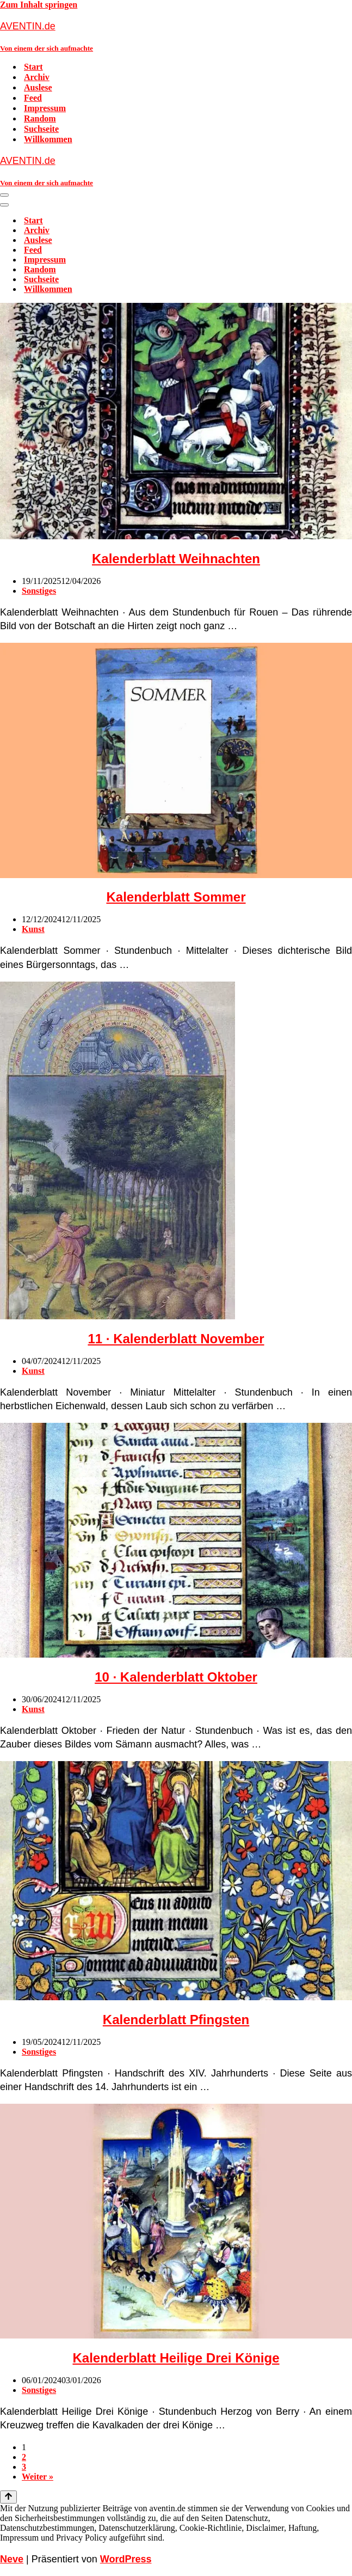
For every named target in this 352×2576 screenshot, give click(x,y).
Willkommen (48, 139)
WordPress (126, 2559)
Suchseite (41, 128)
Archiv (37, 77)
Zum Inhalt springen (38, 4)
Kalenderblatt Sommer (175, 897)
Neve (11, 2559)
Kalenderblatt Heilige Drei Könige (175, 2357)
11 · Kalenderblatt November (176, 1338)
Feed (33, 97)
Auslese (38, 87)
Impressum (45, 108)
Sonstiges (39, 590)
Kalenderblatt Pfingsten (176, 2019)
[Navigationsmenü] (4, 195)
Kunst (33, 929)
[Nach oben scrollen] (8, 2497)
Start (33, 66)
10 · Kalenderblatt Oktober (176, 1677)
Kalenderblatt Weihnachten (176, 558)
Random (40, 118)
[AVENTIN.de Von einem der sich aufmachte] (176, 36)
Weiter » (37, 2476)
